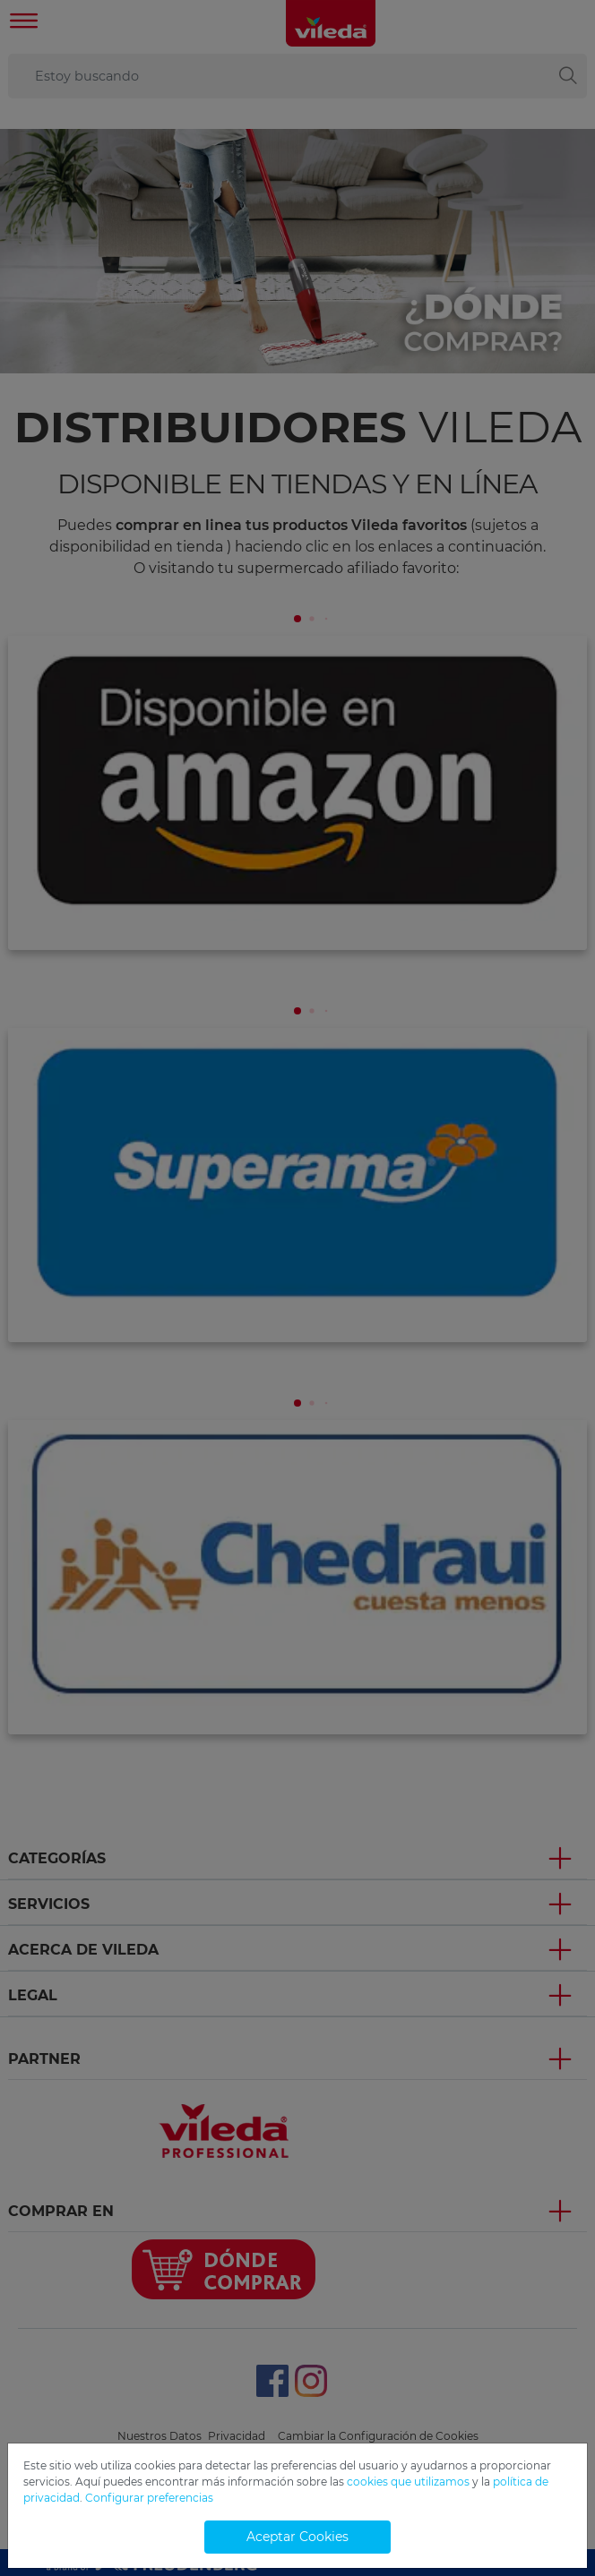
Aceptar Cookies (297, 2537)
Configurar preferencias (149, 2497)
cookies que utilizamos (408, 2481)
